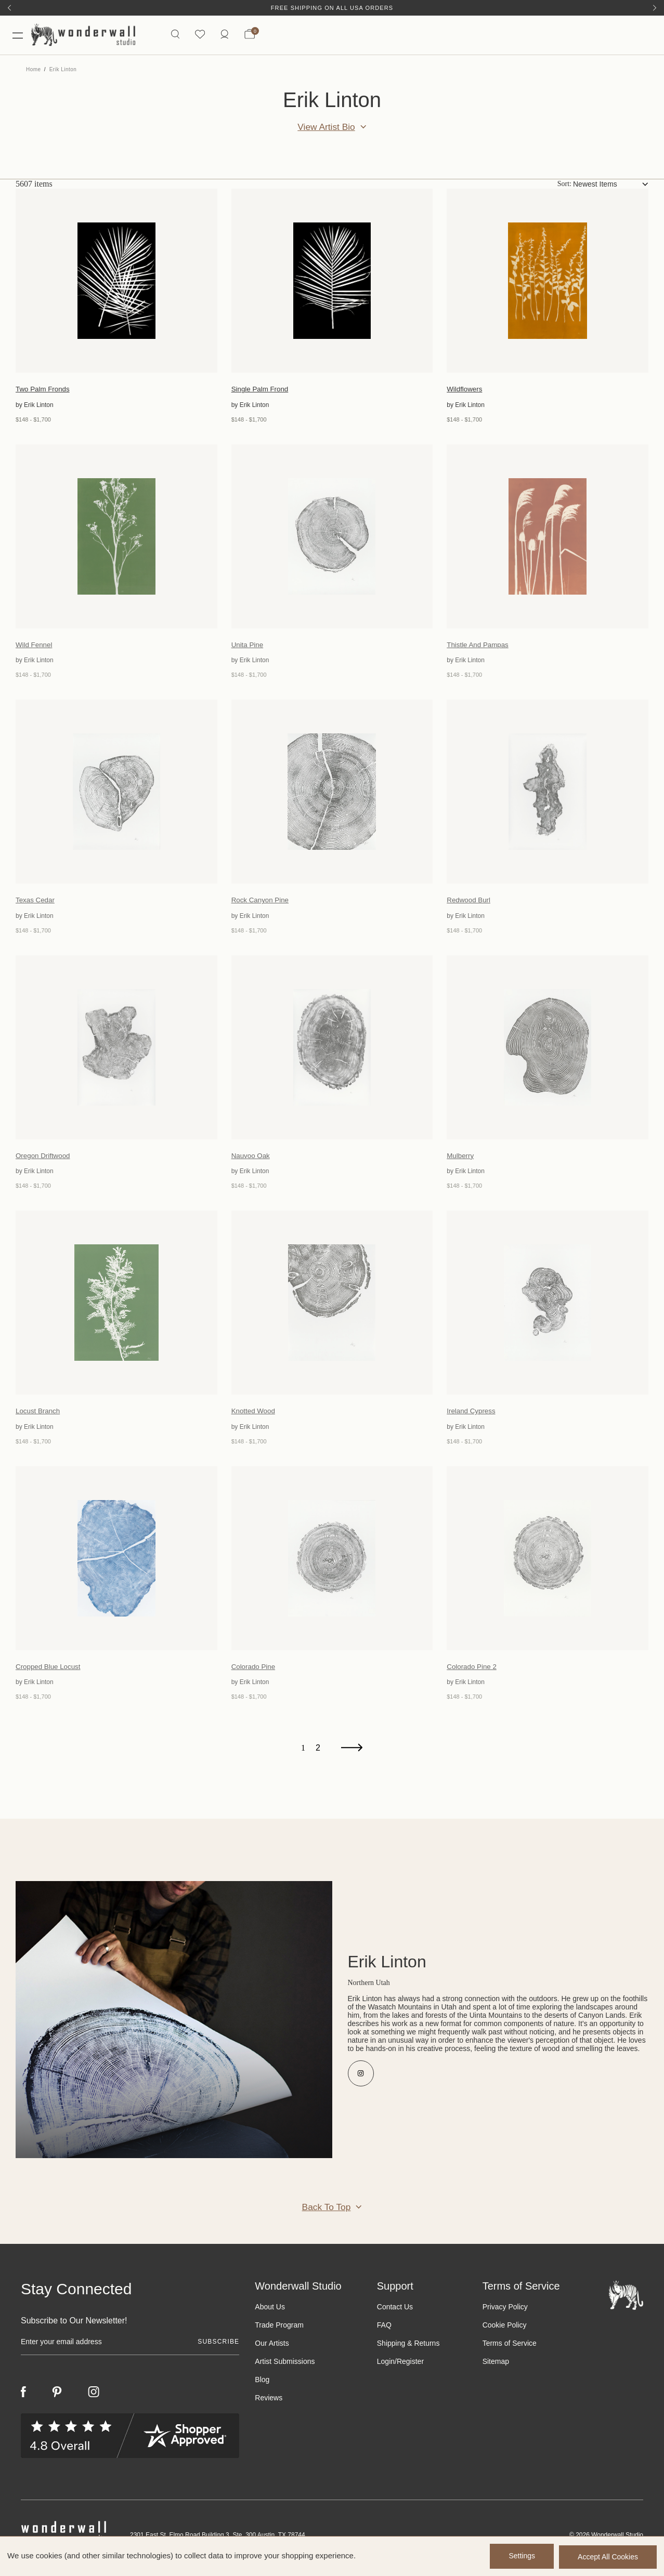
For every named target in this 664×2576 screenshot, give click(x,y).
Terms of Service (510, 2350)
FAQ (384, 2332)
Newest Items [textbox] (595, 186)
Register (410, 2368)
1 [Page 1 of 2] (303, 1755)
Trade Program (279, 2332)
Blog (262, 2387)
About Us (270, 2314)
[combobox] (610, 186)
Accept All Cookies (608, 2557)
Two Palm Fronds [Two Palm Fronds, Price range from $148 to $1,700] (44, 392)
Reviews (268, 2405)
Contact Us (395, 2314)
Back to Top (326, 2214)
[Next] (654, 8)
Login (386, 2368)
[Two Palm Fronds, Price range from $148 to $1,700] (116, 283)
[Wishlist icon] (199, 36)
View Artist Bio (326, 129)
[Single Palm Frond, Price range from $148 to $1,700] (332, 283)
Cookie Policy (505, 2332)
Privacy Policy (505, 2314)
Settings (519, 2557)
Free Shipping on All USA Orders (332, 8)
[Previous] (9, 8)
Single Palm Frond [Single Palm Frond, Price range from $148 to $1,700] (261, 392)
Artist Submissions (285, 2368)
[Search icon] (174, 36)
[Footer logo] (626, 2302)
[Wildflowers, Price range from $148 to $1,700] (547, 283)
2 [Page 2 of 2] (318, 1755)
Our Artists (272, 2350)
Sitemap (496, 2368)
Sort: (564, 186)
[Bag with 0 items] (249, 36)
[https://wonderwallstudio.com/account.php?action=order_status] (224, 36)
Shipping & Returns (408, 2350)
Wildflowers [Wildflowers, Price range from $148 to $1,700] (465, 392)
